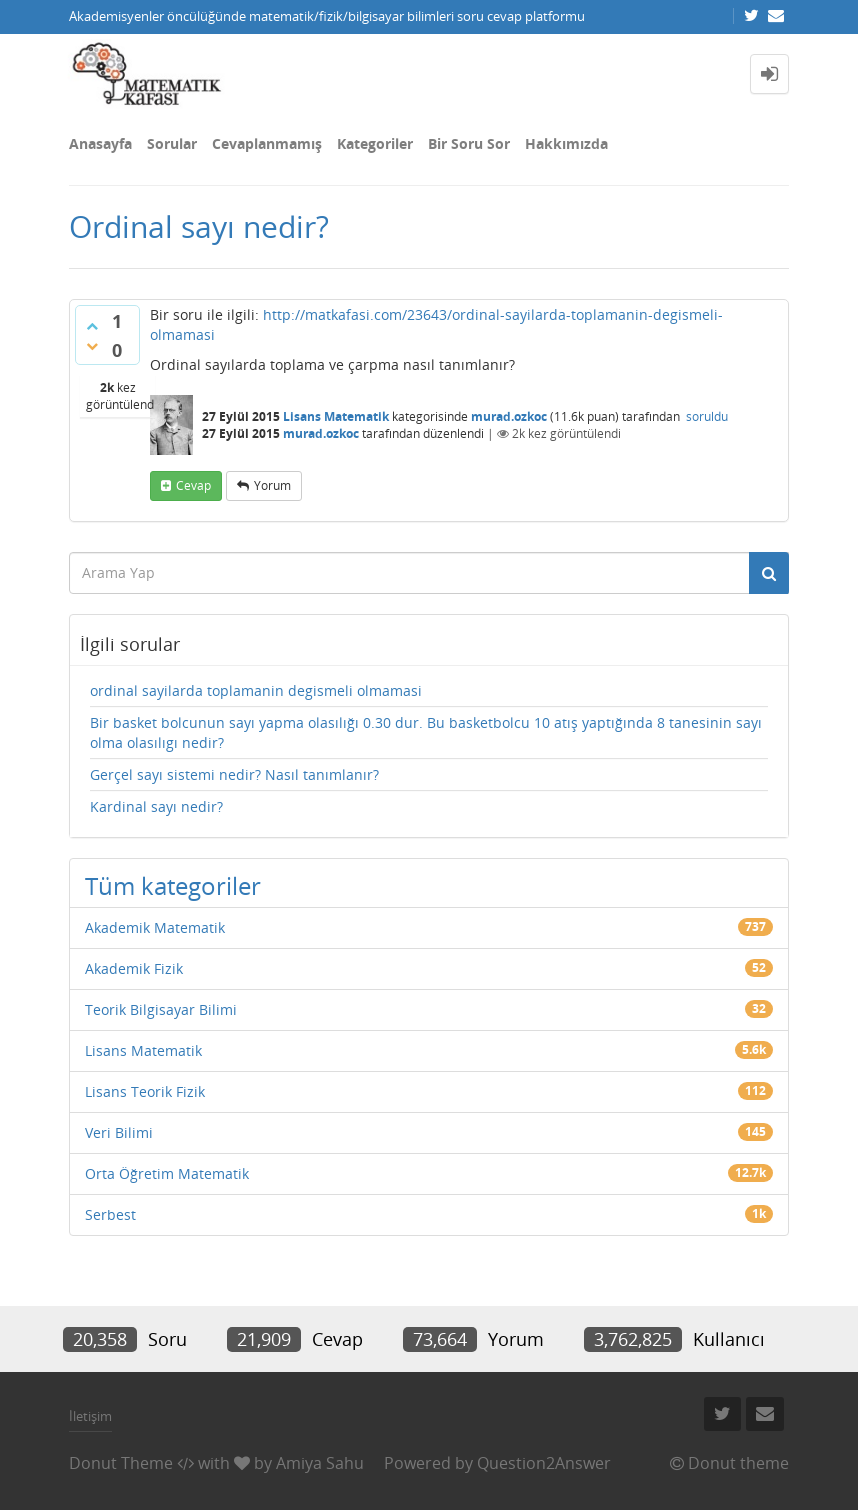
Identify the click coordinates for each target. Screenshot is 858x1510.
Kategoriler (375, 143)
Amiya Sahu (320, 1463)
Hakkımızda (566, 143)
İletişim (90, 1416)
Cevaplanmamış (267, 143)
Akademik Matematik (155, 927)
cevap (193, 485)
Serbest (110, 1214)
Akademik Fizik (134, 968)
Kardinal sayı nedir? (156, 806)
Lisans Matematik (336, 416)
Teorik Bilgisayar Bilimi (161, 1009)
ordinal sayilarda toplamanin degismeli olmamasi (256, 690)
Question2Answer (544, 1463)
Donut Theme (121, 1463)
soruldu (707, 416)
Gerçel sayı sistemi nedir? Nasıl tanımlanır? (234, 774)
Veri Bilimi (119, 1132)
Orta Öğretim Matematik (167, 1173)
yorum (272, 485)
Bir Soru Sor (469, 143)
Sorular (172, 143)
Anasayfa (100, 143)
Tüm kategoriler (173, 885)
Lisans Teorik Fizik (145, 1091)
